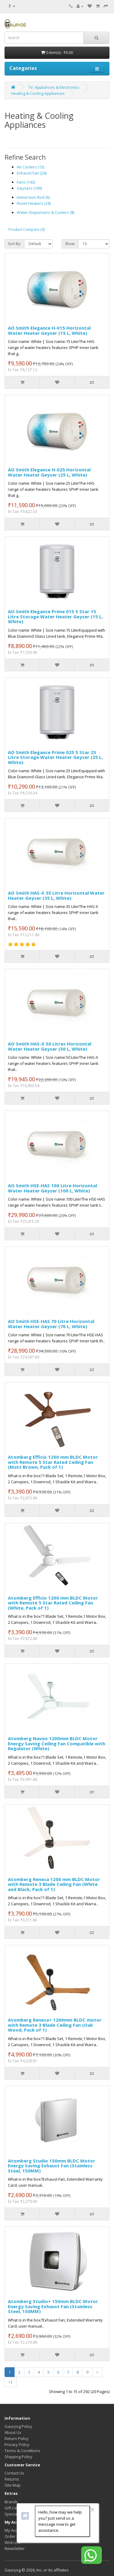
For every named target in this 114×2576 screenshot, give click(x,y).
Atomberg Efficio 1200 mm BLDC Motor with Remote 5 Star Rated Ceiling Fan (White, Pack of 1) (53, 1603)
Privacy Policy (17, 2444)
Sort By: (14, 243)
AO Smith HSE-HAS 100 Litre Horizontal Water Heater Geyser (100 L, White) (52, 1188)
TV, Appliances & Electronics (53, 87)
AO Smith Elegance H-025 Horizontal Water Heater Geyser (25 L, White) (49, 472)
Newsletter (15, 2548)
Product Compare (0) (27, 229)
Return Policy (17, 2438)
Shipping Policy (18, 2456)
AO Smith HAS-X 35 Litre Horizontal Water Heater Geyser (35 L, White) (56, 895)
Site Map (13, 2485)
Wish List (13, 2542)
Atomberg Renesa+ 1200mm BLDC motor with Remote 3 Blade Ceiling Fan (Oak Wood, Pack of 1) (55, 2025)
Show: (70, 243)
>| (10, 2382)
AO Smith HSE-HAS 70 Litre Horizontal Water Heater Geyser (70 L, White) (51, 1323)
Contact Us (14, 2473)
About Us (13, 2432)
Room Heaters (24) (33, 203)
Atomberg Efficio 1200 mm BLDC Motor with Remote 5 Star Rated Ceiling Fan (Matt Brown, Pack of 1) (53, 1462)
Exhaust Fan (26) (32, 173)
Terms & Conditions (22, 2450)
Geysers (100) (29, 188)
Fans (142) (26, 182)
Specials (12, 2514)
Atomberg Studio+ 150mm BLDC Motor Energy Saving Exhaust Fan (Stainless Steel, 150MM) (53, 2306)
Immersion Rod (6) (33, 197)
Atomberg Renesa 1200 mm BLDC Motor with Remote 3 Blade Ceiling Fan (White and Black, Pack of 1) (54, 1884)
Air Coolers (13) (30, 167)
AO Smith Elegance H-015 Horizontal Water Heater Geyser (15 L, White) (49, 330)
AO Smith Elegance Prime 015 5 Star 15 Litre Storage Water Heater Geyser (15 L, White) (55, 616)
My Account (15, 2530)
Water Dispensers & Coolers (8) (45, 212)
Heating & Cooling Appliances (38, 93)
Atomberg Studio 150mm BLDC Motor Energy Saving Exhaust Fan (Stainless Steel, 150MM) (51, 2166)
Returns (12, 2479)
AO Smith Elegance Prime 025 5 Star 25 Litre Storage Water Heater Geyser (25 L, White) (55, 757)
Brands (11, 2502)
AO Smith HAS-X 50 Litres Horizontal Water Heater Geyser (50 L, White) (49, 1046)
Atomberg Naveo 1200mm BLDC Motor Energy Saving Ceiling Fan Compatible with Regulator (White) (56, 1743)
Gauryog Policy (18, 2426)
